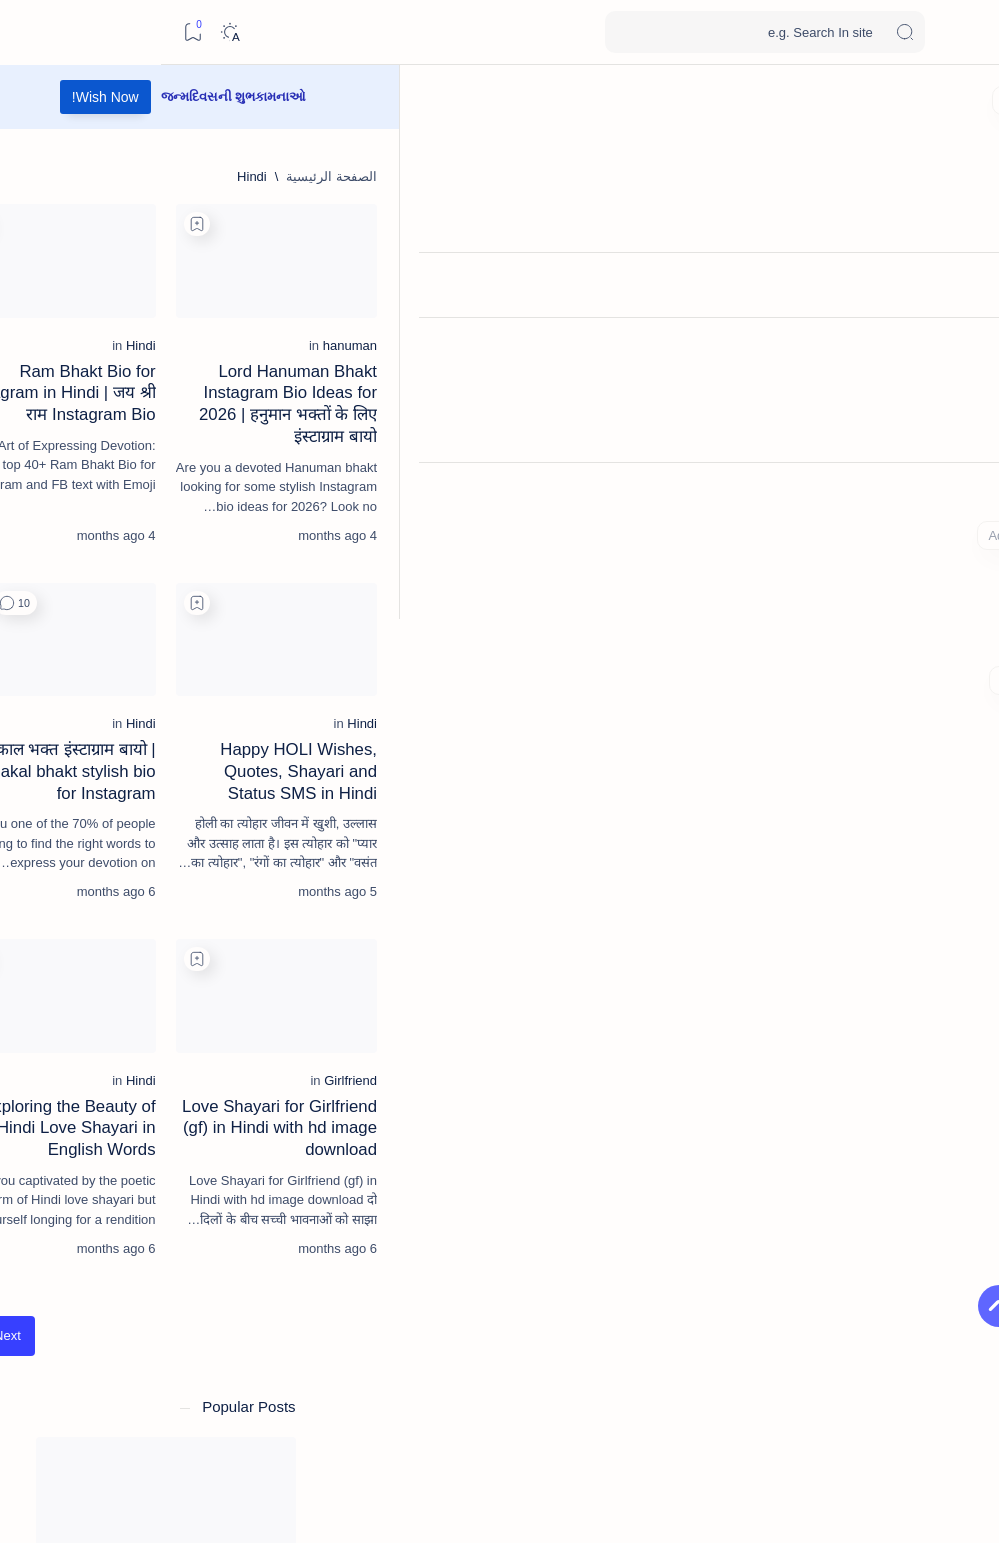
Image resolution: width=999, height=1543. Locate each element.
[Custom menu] (961, 640)
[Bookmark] (31, 32)
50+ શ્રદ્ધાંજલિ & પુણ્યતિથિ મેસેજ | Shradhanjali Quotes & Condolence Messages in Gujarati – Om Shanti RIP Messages (140, 742)
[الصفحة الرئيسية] (961, 100)
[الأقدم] (362, 1403)
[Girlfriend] (875, 1168)
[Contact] (961, 575)
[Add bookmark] (643, 224)
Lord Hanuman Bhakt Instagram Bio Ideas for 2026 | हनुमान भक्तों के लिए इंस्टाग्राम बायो (768, 437)
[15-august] (219, 1132)
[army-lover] (219, 1282)
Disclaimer (138, 1390)
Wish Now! (401, 97)
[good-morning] (148, 565)
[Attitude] (84, 1282)
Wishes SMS (886, 31)
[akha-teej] (84, 1182)
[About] (961, 495)
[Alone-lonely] (84, 1232)
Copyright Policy (235, 1390)
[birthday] (138, 381)
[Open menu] (961, 32)
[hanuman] (875, 389)
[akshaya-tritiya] (219, 1232)
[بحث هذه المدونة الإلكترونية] (604, 32)
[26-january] (84, 1132)
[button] (383, 625)
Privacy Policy (241, 1405)
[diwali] (155, 822)
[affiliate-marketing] (219, 1182)
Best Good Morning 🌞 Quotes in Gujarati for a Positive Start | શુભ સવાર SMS (137, 613)
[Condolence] (152, 672)
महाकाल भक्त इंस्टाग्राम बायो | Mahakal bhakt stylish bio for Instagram (146, 998)
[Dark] (68, 32)
